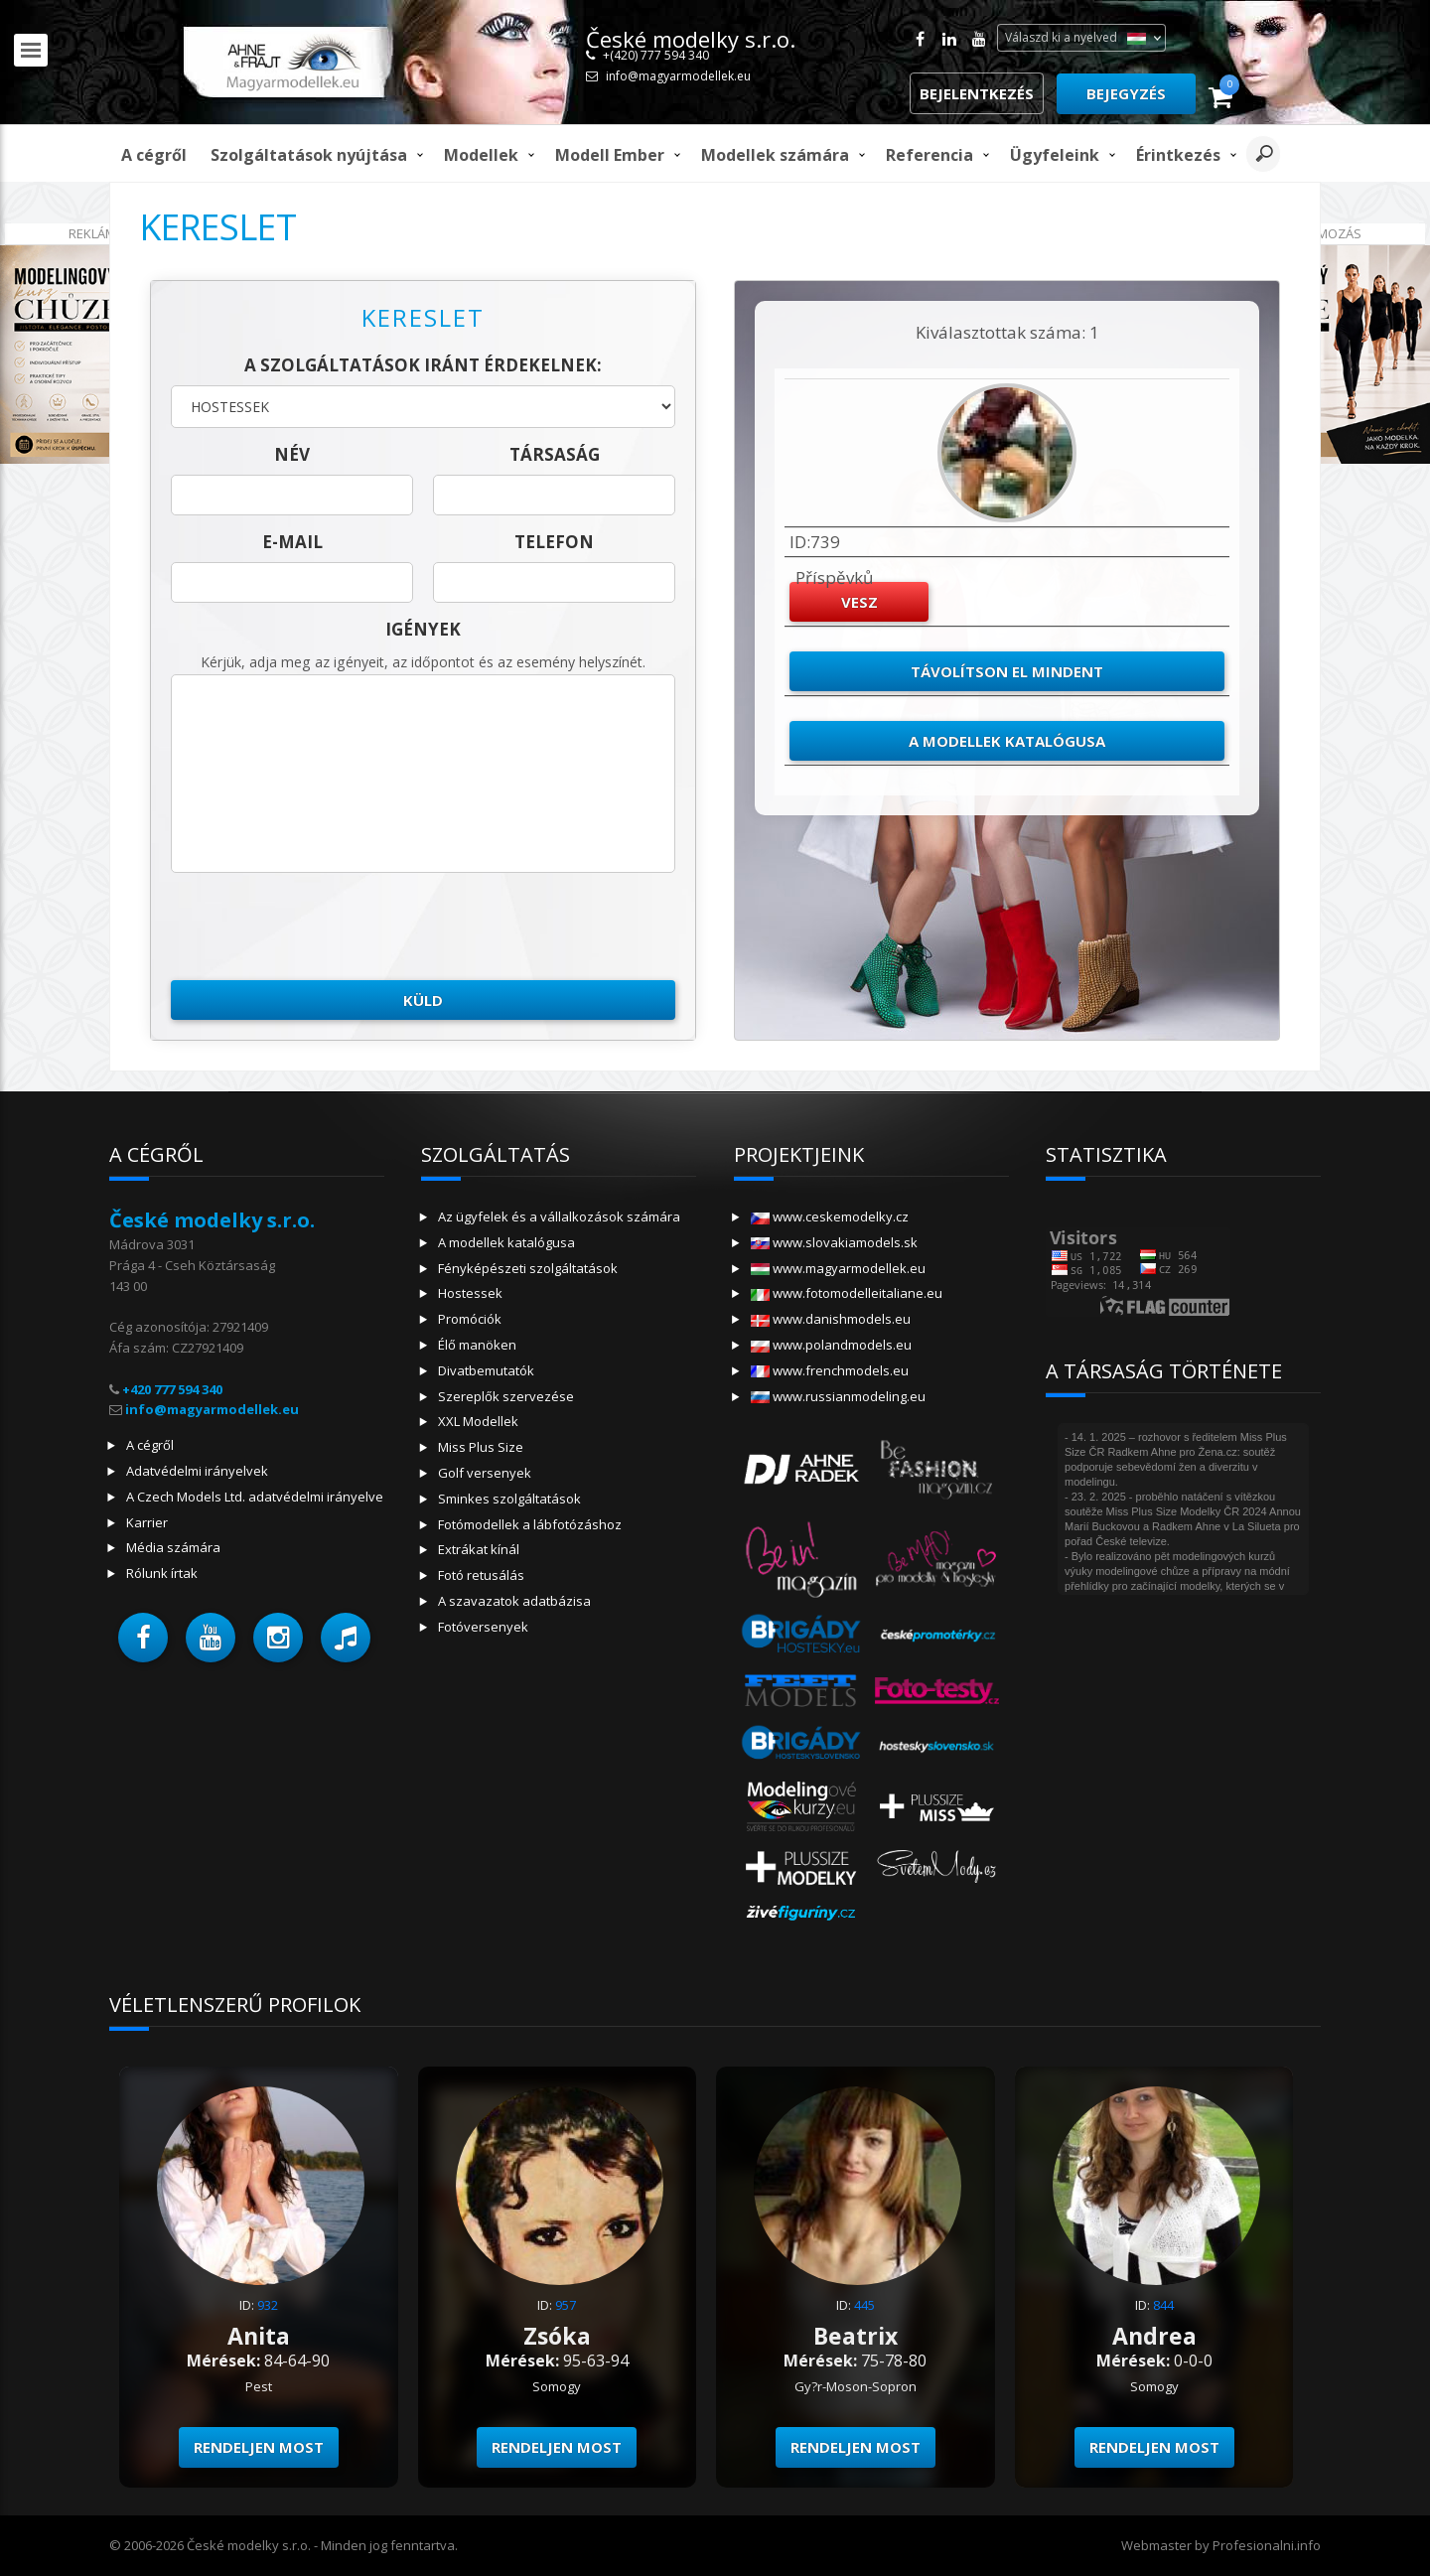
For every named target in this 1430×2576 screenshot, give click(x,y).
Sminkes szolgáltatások (509, 1498)
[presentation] (322, 926)
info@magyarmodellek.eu (678, 76)
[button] (143, 1637)
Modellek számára (775, 155)
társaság (554, 454)
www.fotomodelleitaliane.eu (846, 1293)
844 (1163, 2305)
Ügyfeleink (1054, 155)
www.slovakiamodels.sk (834, 1242)
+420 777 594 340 (172, 1389)
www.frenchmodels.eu (830, 1370)
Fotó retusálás (481, 1575)
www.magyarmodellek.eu (838, 1268)
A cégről (154, 155)
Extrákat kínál (478, 1549)
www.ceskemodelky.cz (830, 1216)
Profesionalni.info (1267, 2545)
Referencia (929, 155)
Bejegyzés (1126, 93)
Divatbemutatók (486, 1370)
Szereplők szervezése (506, 1396)
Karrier (147, 1522)
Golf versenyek (484, 1473)
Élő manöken (477, 1345)
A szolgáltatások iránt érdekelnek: (423, 365)
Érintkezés (1178, 155)
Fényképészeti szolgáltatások (528, 1268)
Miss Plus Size (480, 1447)
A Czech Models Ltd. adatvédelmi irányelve (254, 1496)
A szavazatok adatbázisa (514, 1601)
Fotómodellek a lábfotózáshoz (530, 1524)
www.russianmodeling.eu (838, 1396)
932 (267, 2305)
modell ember (609, 155)
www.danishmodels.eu (831, 1319)
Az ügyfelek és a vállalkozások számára (559, 1216)
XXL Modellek (478, 1421)
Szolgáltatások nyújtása (309, 155)
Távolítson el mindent (1007, 671)
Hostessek (470, 1293)
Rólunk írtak (162, 1573)
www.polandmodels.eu (831, 1345)
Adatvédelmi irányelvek (197, 1471)
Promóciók (469, 1319)
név (292, 454)
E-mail (292, 541)
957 (565, 2305)
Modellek (481, 155)
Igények (423, 629)
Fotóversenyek (483, 1627)
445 (864, 2305)
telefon (554, 541)
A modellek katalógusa (1007, 741)
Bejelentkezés (977, 93)
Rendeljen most (259, 2447)
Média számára (173, 1547)
